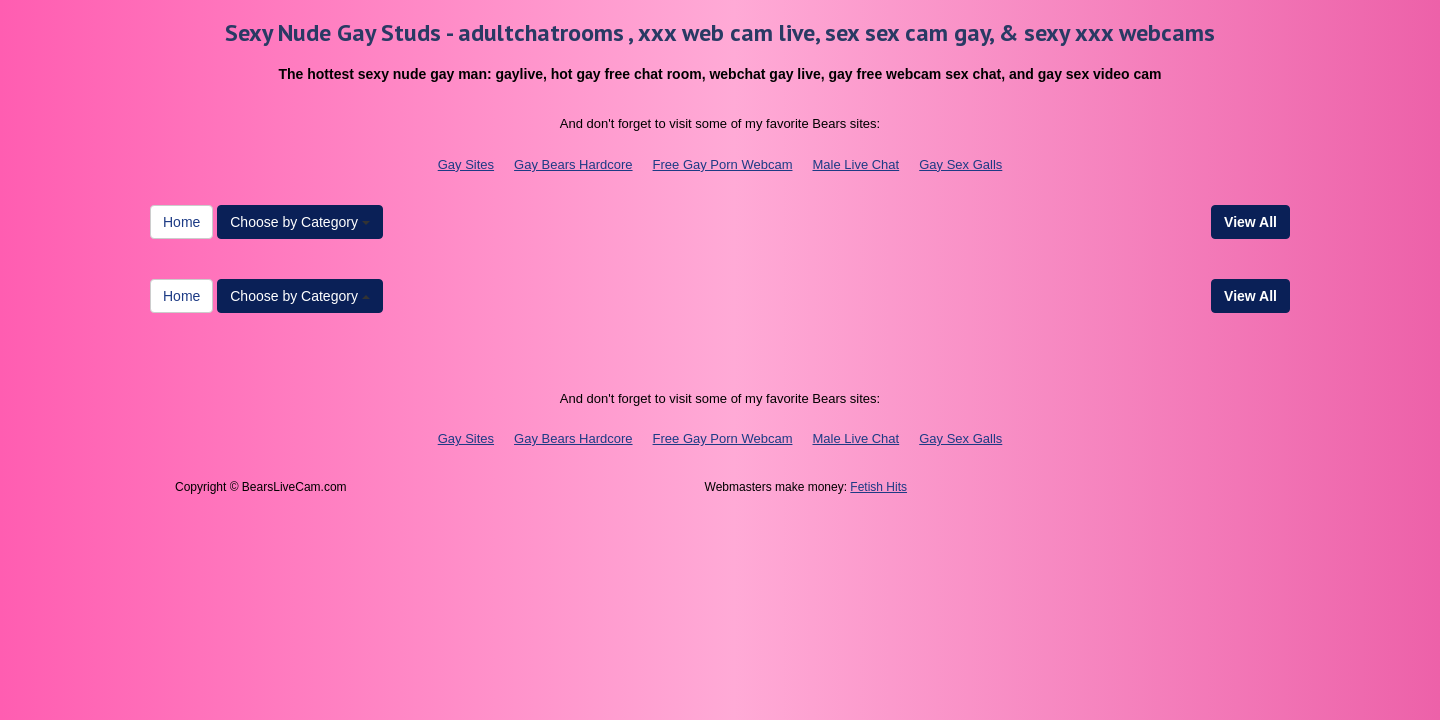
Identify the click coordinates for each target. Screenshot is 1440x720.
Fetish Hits (878, 487)
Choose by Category (300, 222)
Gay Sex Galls (960, 164)
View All (1250, 222)
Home (181, 222)
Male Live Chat (855, 164)
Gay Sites (466, 164)
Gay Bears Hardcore (573, 164)
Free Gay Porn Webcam (723, 164)
